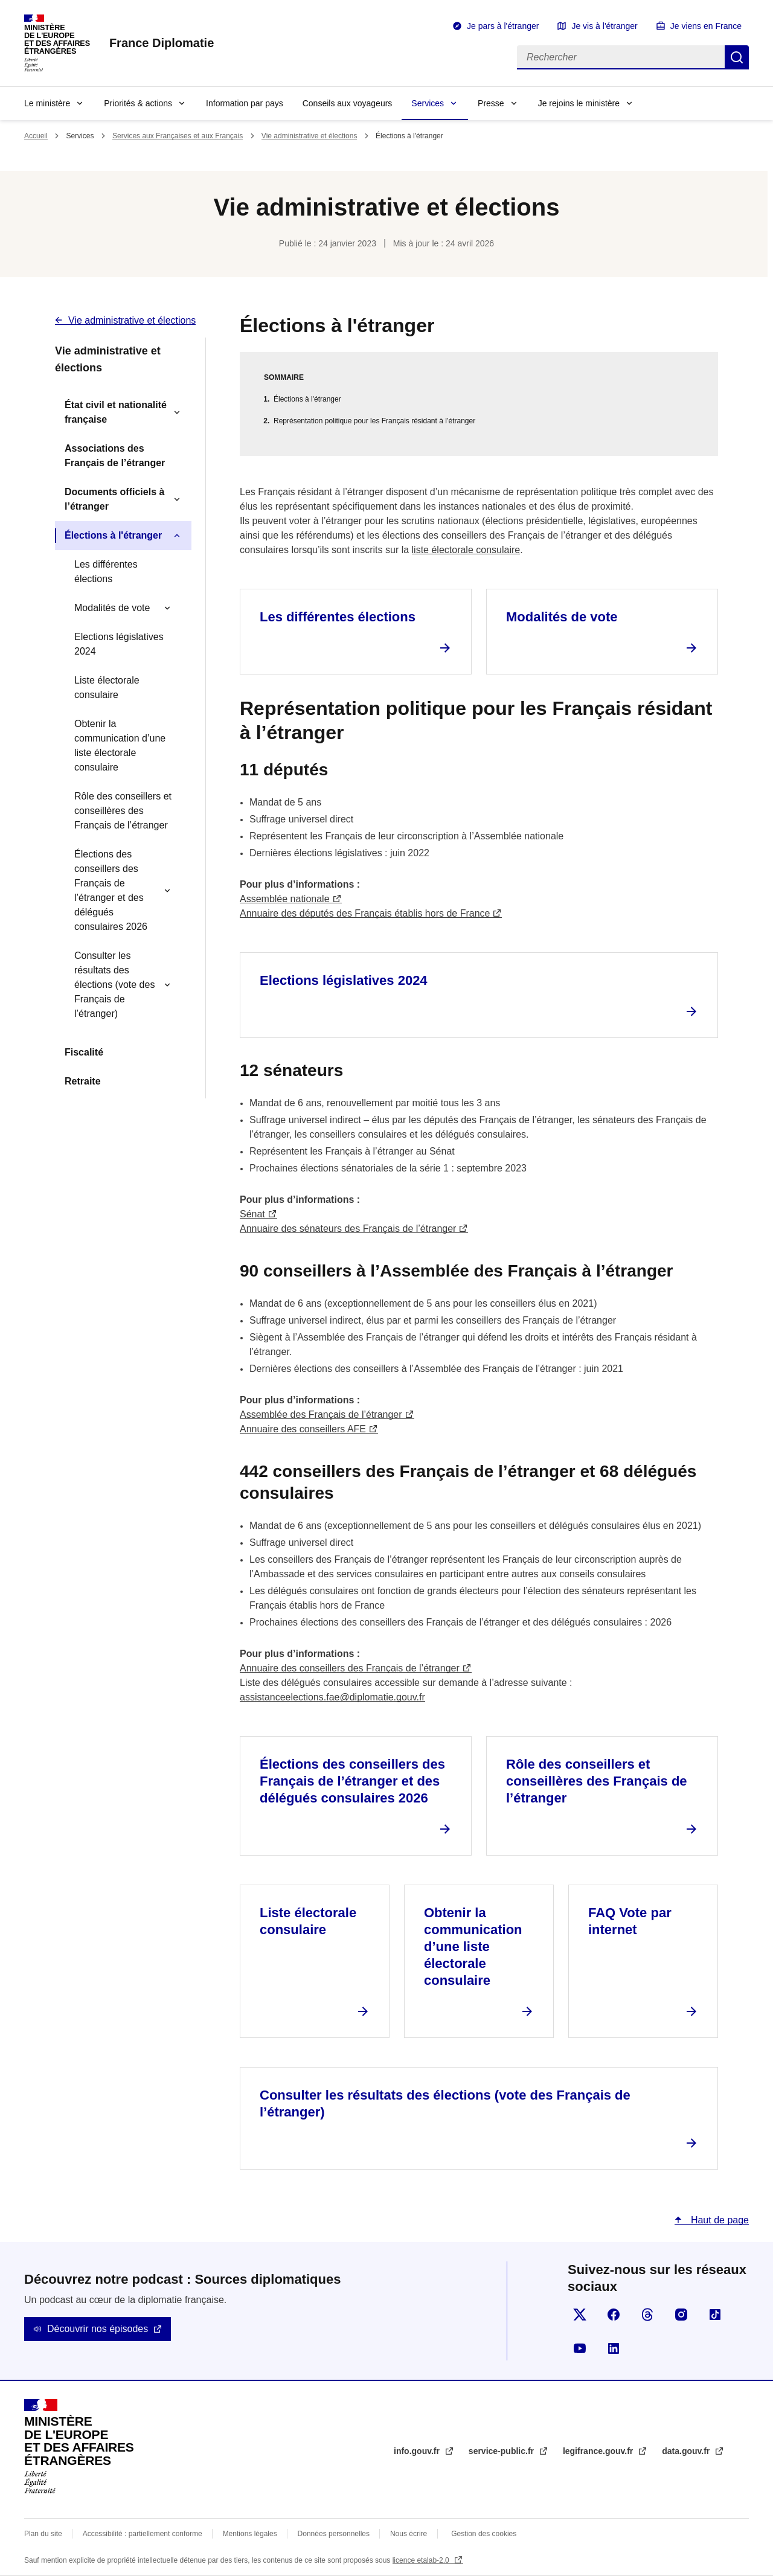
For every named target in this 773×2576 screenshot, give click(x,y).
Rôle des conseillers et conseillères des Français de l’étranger (123, 810)
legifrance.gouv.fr (599, 2451)
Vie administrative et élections (309, 136)
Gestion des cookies (483, 2534)
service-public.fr (502, 2451)
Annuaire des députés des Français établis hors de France (365, 913)
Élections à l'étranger (113, 535)
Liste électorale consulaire (107, 687)
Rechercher (737, 57)
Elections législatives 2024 (119, 644)
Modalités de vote (112, 608)
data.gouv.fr (687, 2451)
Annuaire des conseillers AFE (303, 1429)
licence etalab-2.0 (422, 2560)
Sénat (252, 1214)
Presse (491, 103)
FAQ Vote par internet (630, 1921)
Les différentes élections (106, 571)
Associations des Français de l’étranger (115, 455)
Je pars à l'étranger (503, 26)
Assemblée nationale (285, 899)
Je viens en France (706, 26)
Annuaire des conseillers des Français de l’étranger (350, 1668)
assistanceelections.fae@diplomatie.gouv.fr (332, 1697)
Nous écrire (408, 2534)
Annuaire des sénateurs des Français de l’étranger (348, 1228)
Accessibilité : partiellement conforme (142, 2534)
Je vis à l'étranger (604, 26)
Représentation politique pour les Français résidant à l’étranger (374, 421)
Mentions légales (250, 2534)
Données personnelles (334, 2534)
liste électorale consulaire (466, 550)
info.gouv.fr (418, 2451)
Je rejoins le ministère (579, 103)
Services (427, 103)
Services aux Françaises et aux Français (177, 136)
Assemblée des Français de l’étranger (321, 1414)
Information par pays (244, 103)
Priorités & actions (138, 103)
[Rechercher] (621, 57)
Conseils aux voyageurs (348, 103)
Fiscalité (84, 1052)
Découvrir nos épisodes (97, 2329)
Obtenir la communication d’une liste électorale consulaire (119, 745)
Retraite (83, 1081)
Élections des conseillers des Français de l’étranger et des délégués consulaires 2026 (110, 890)
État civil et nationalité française (116, 412)
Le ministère (47, 103)
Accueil (36, 136)
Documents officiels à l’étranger (114, 499)
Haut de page (718, 2220)
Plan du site (43, 2534)
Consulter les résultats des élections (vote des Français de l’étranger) (114, 984)
